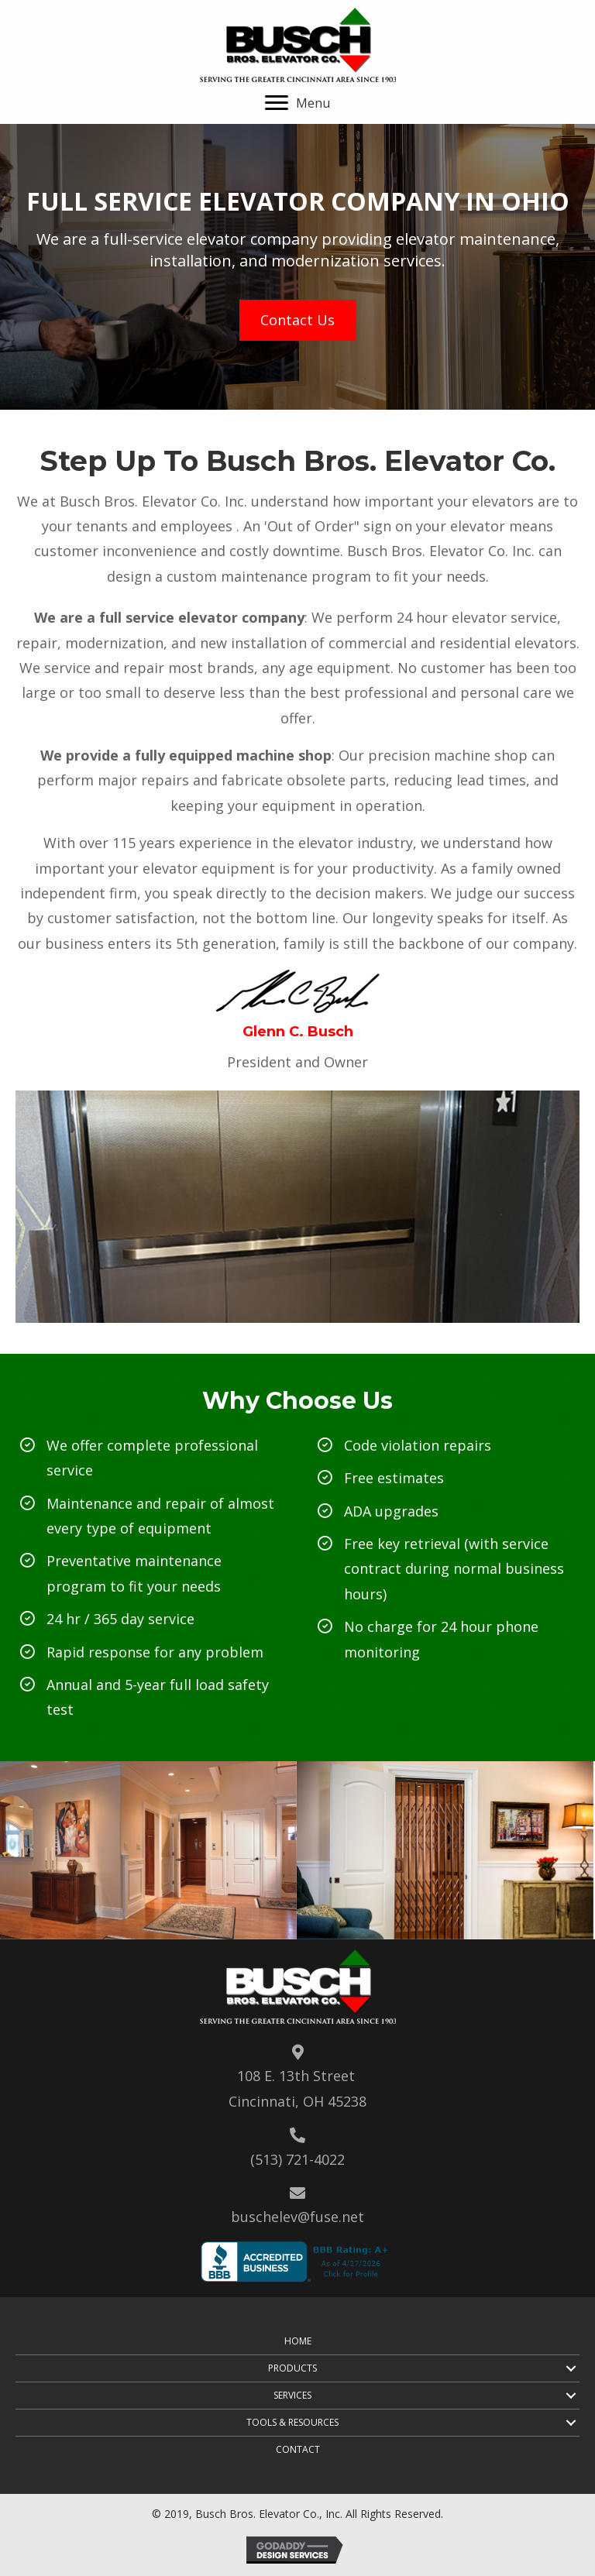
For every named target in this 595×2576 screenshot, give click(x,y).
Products (292, 2368)
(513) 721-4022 (297, 2159)
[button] (297, 103)
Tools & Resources (292, 2422)
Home (297, 2341)
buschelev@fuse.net (297, 2216)
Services (292, 2395)
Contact (298, 2449)
